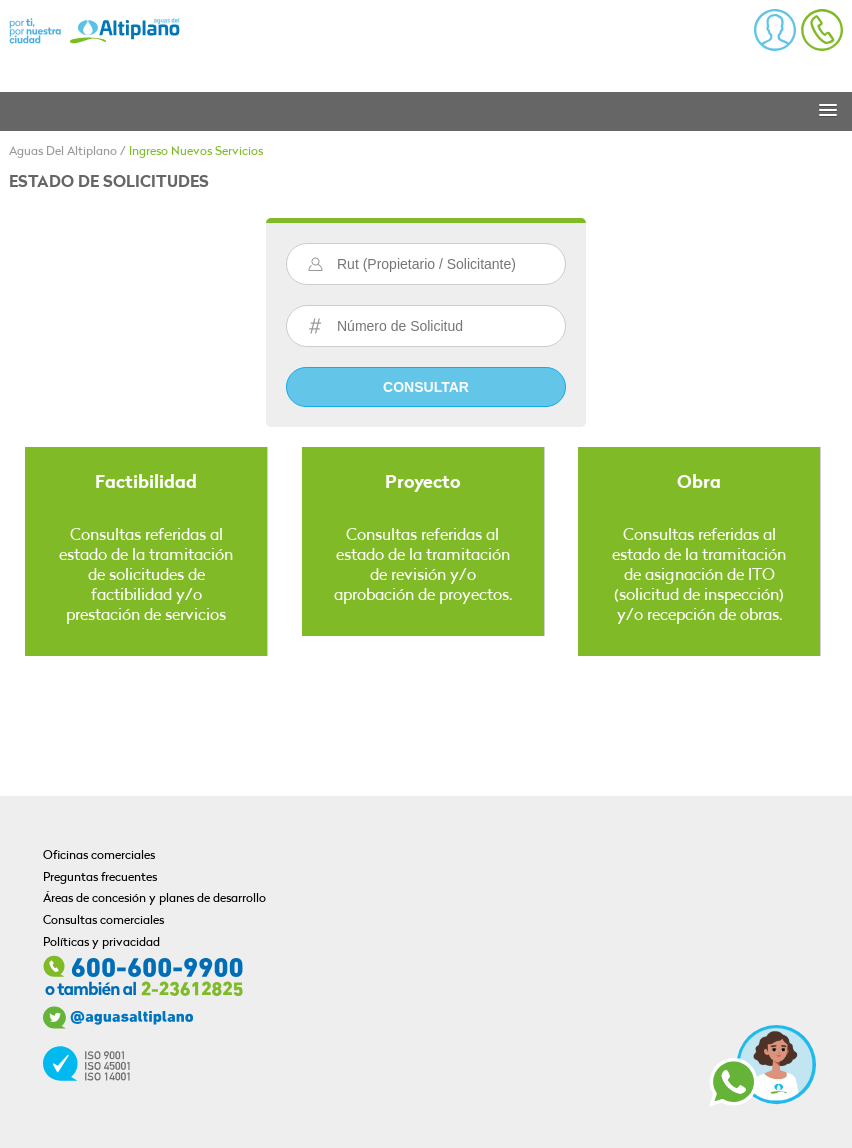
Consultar (426, 387)
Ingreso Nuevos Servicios (196, 152)
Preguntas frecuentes (100, 878)
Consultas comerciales (103, 921)
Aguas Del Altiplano (63, 152)
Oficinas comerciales (99, 856)
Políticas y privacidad (101, 943)
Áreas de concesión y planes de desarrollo (154, 899)
